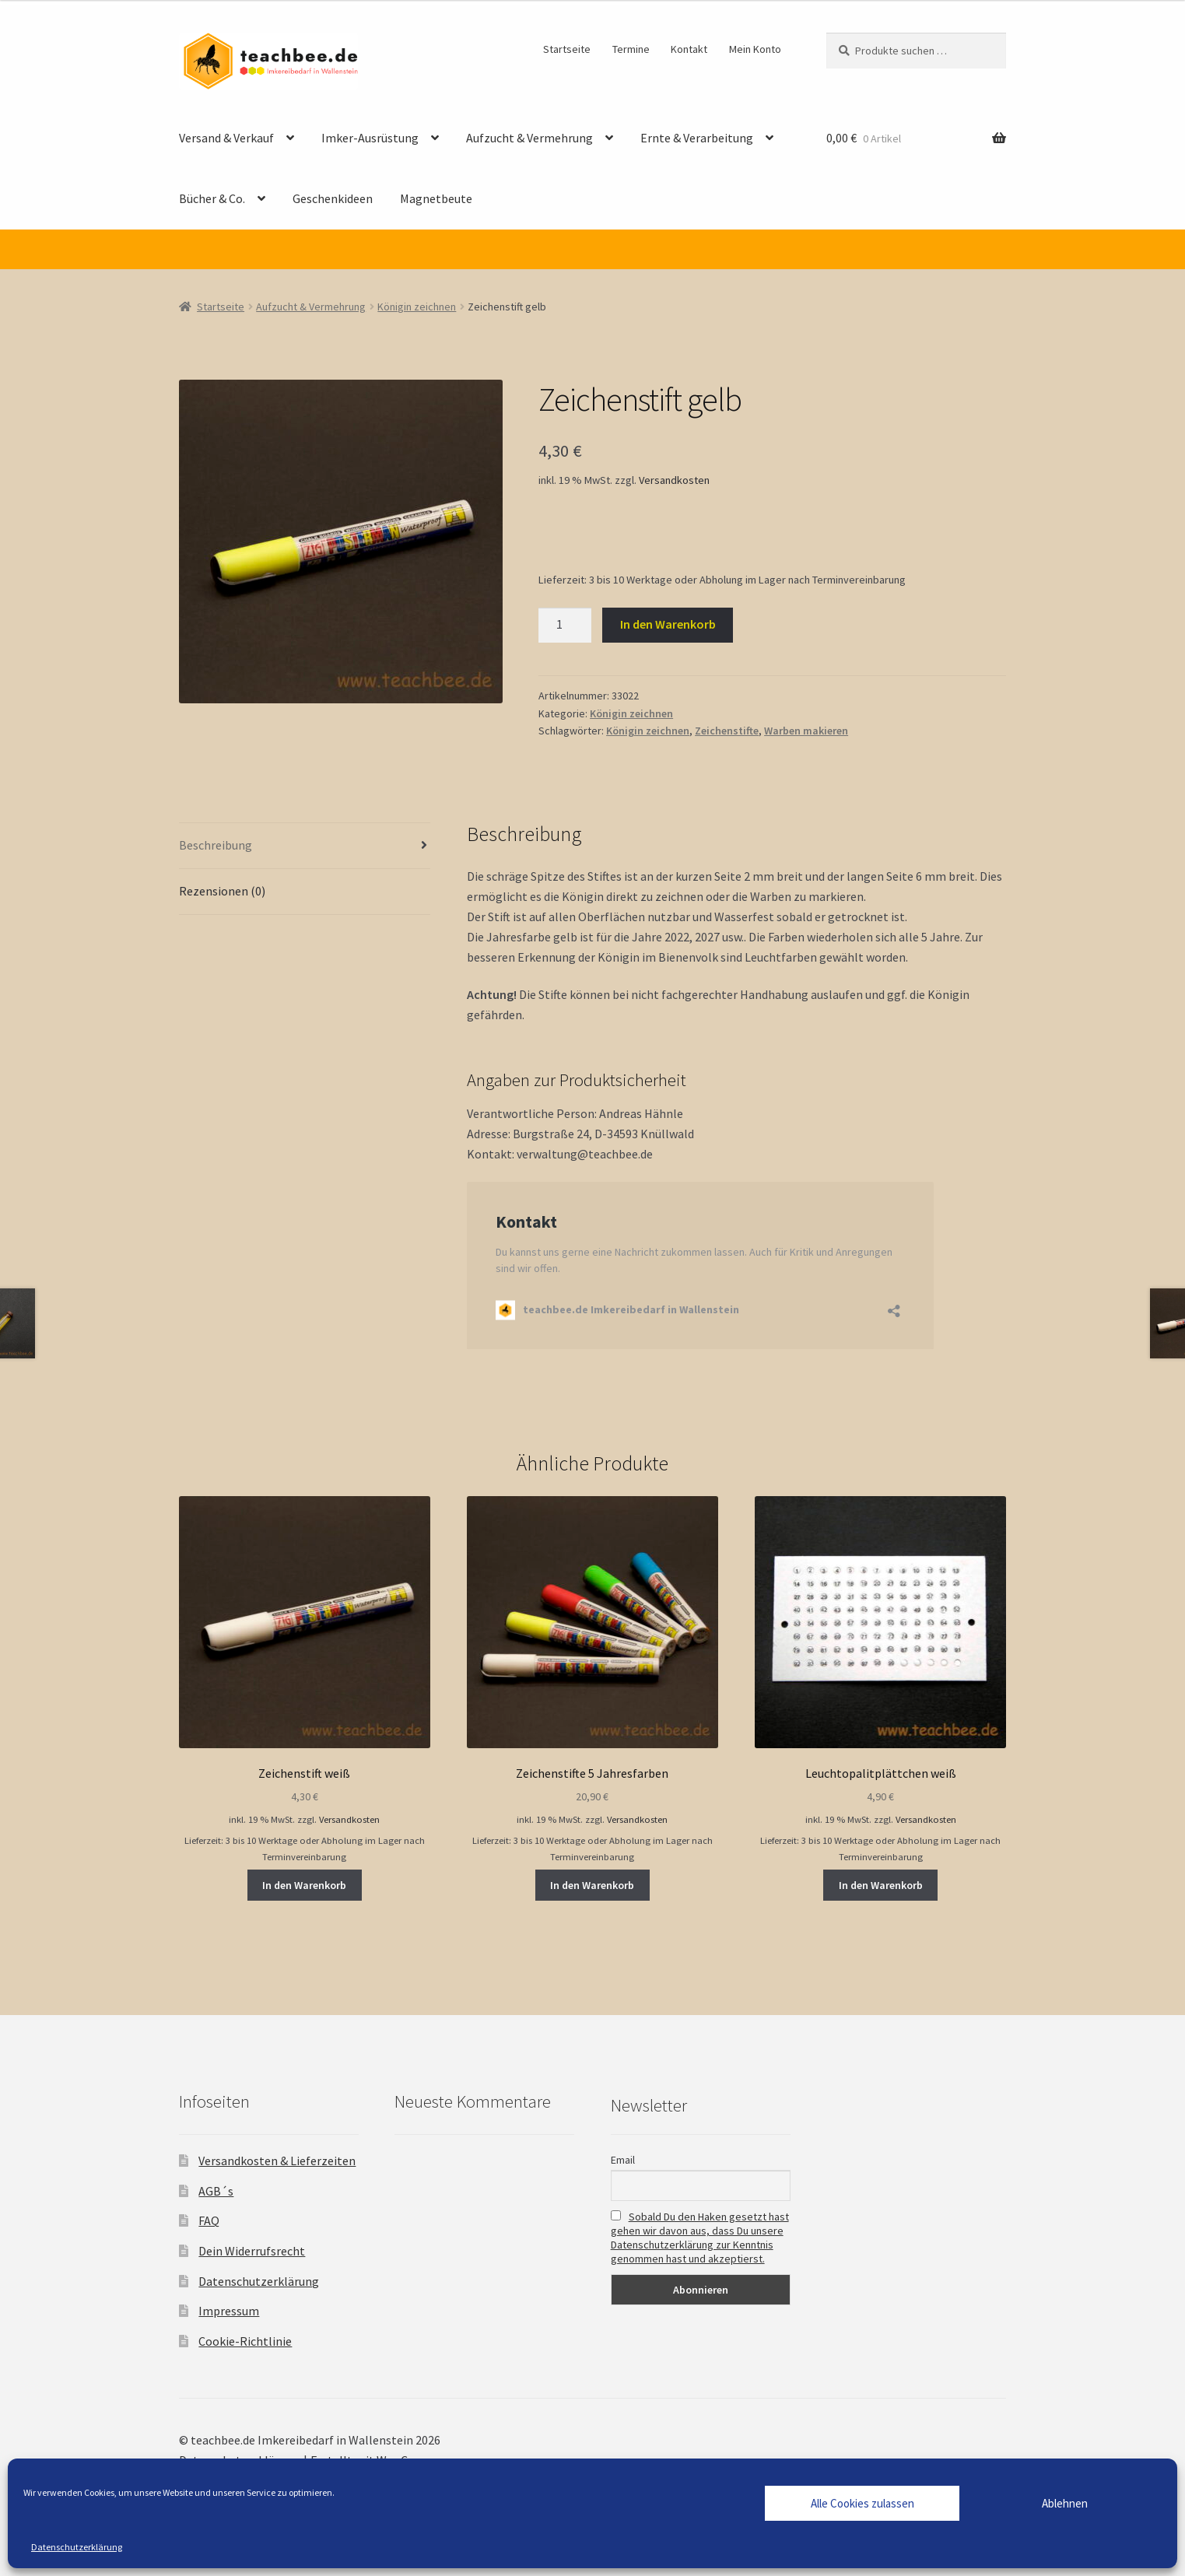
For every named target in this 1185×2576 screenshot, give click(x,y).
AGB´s (215, 2191)
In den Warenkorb (668, 624)
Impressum (228, 2310)
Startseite (567, 49)
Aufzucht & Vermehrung (529, 137)
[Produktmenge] (564, 625)
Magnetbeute (436, 198)
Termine (631, 49)
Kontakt (689, 49)
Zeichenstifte (727, 731)
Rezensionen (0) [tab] (222, 891)
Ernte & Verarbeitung (696, 137)
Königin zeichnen (416, 307)
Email (623, 2160)
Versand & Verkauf (226, 137)
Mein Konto (755, 49)
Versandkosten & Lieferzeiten (277, 2160)
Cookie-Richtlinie (245, 2341)
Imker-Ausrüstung (370, 137)
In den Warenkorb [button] (304, 1885)
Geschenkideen (333, 198)
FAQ (208, 2220)
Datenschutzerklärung (76, 2547)
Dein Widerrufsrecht (251, 2251)
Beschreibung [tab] (215, 845)
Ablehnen (1065, 2503)
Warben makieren (806, 731)
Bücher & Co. (212, 198)
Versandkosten (674, 480)
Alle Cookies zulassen (862, 2503)
